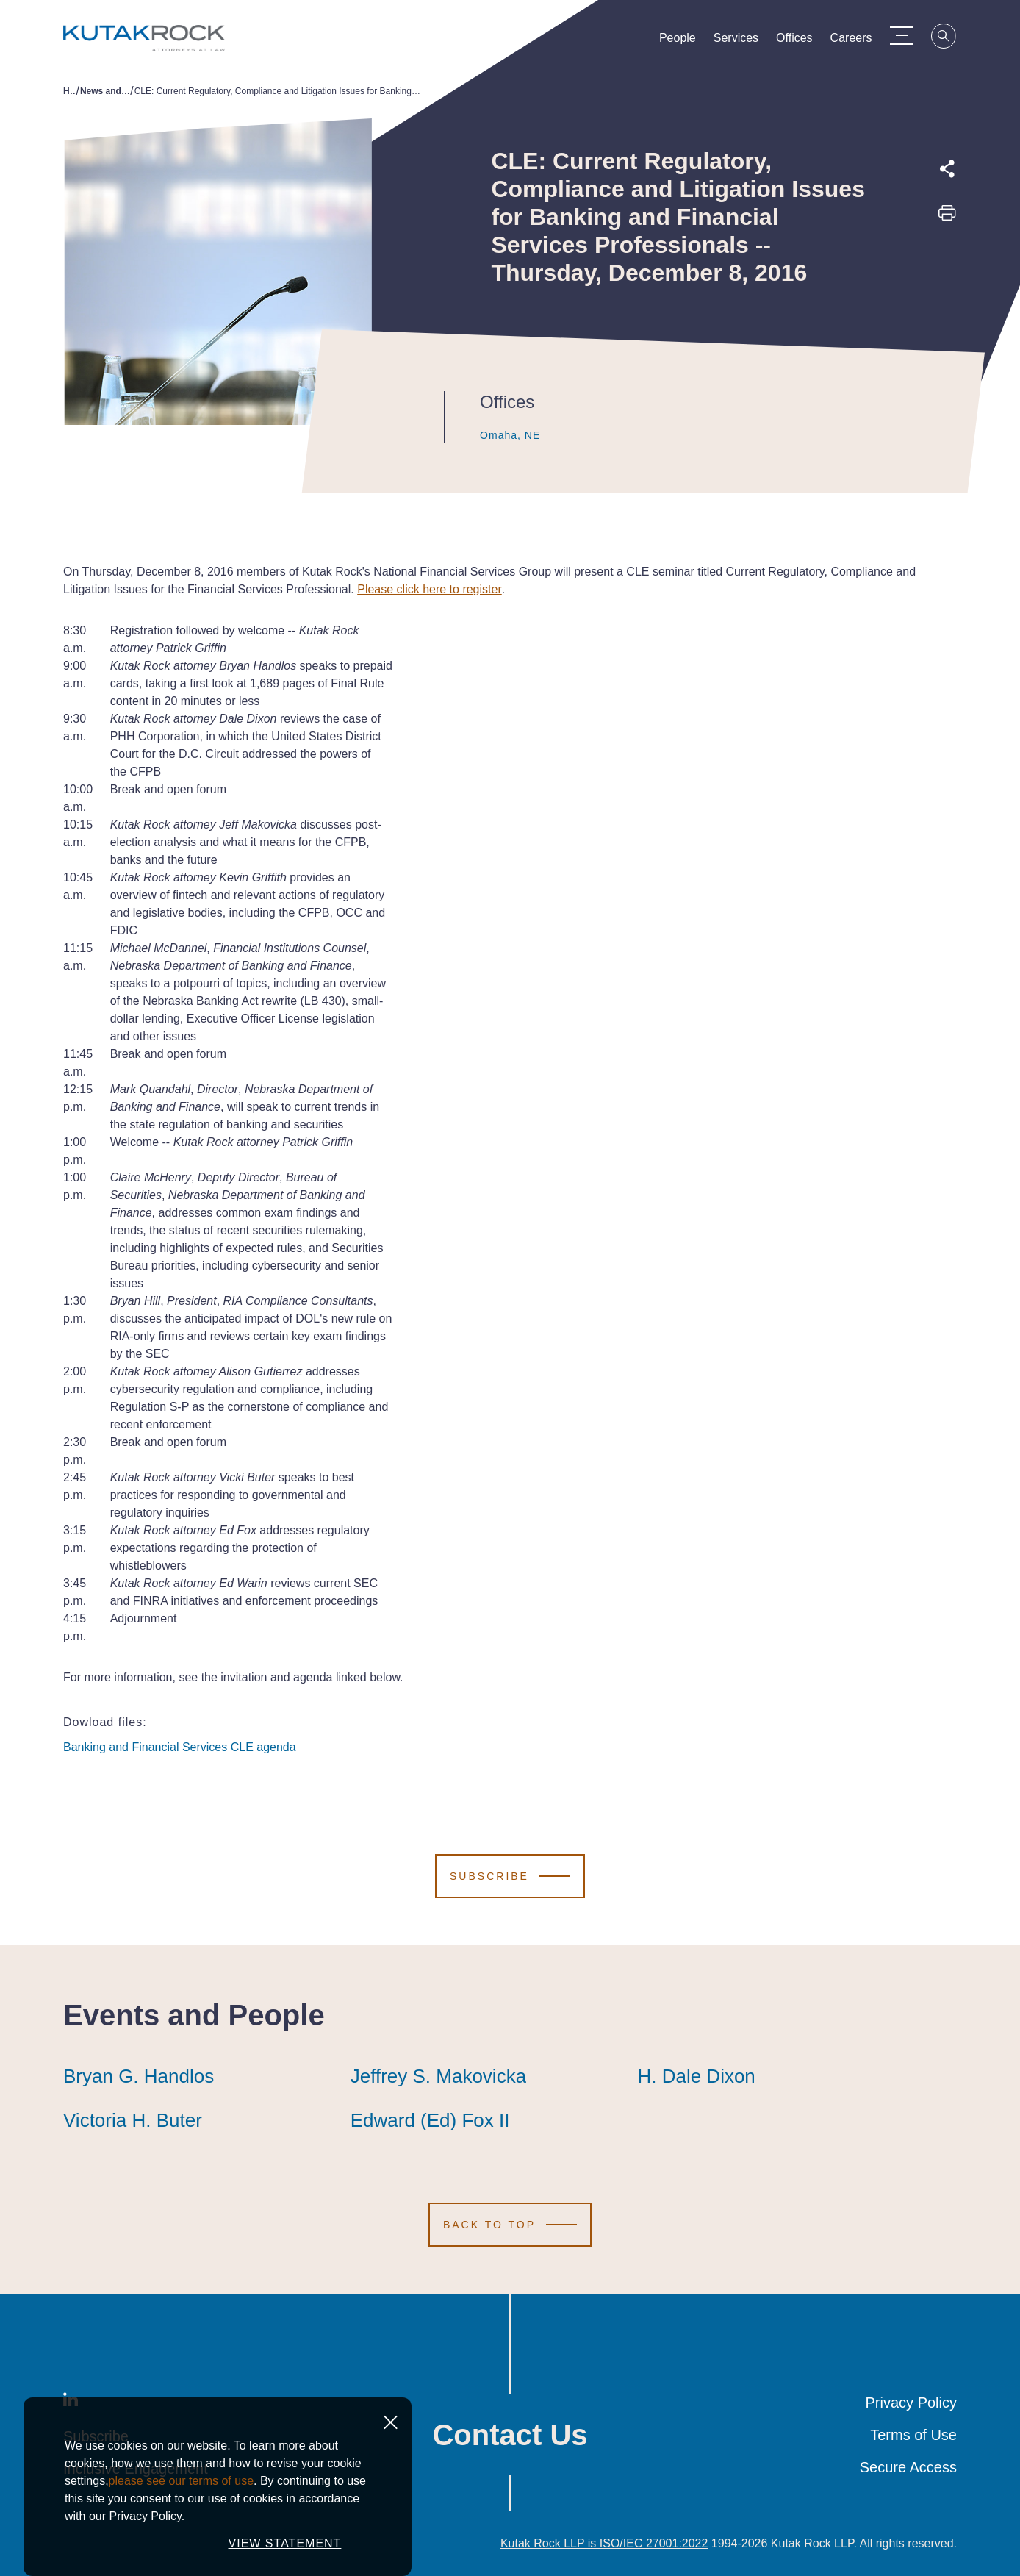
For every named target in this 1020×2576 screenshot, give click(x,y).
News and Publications (105, 91)
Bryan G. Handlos (138, 2076)
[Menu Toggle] (909, 35)
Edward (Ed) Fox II (430, 2120)
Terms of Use (913, 2435)
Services (744, 41)
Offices (802, 41)
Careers (859, 41)
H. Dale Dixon (696, 2076)
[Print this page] (947, 217)
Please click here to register (429, 589)
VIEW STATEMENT (285, 2543)
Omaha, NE (496, 435)
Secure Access (908, 2467)
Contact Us (510, 2435)
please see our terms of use (181, 2481)
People (685, 41)
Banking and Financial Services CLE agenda (179, 1747)
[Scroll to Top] (510, 2225)
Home (69, 91)
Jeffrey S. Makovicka (438, 2076)
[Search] (951, 38)
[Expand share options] (947, 169)
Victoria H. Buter (132, 2120)
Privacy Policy (911, 2402)
